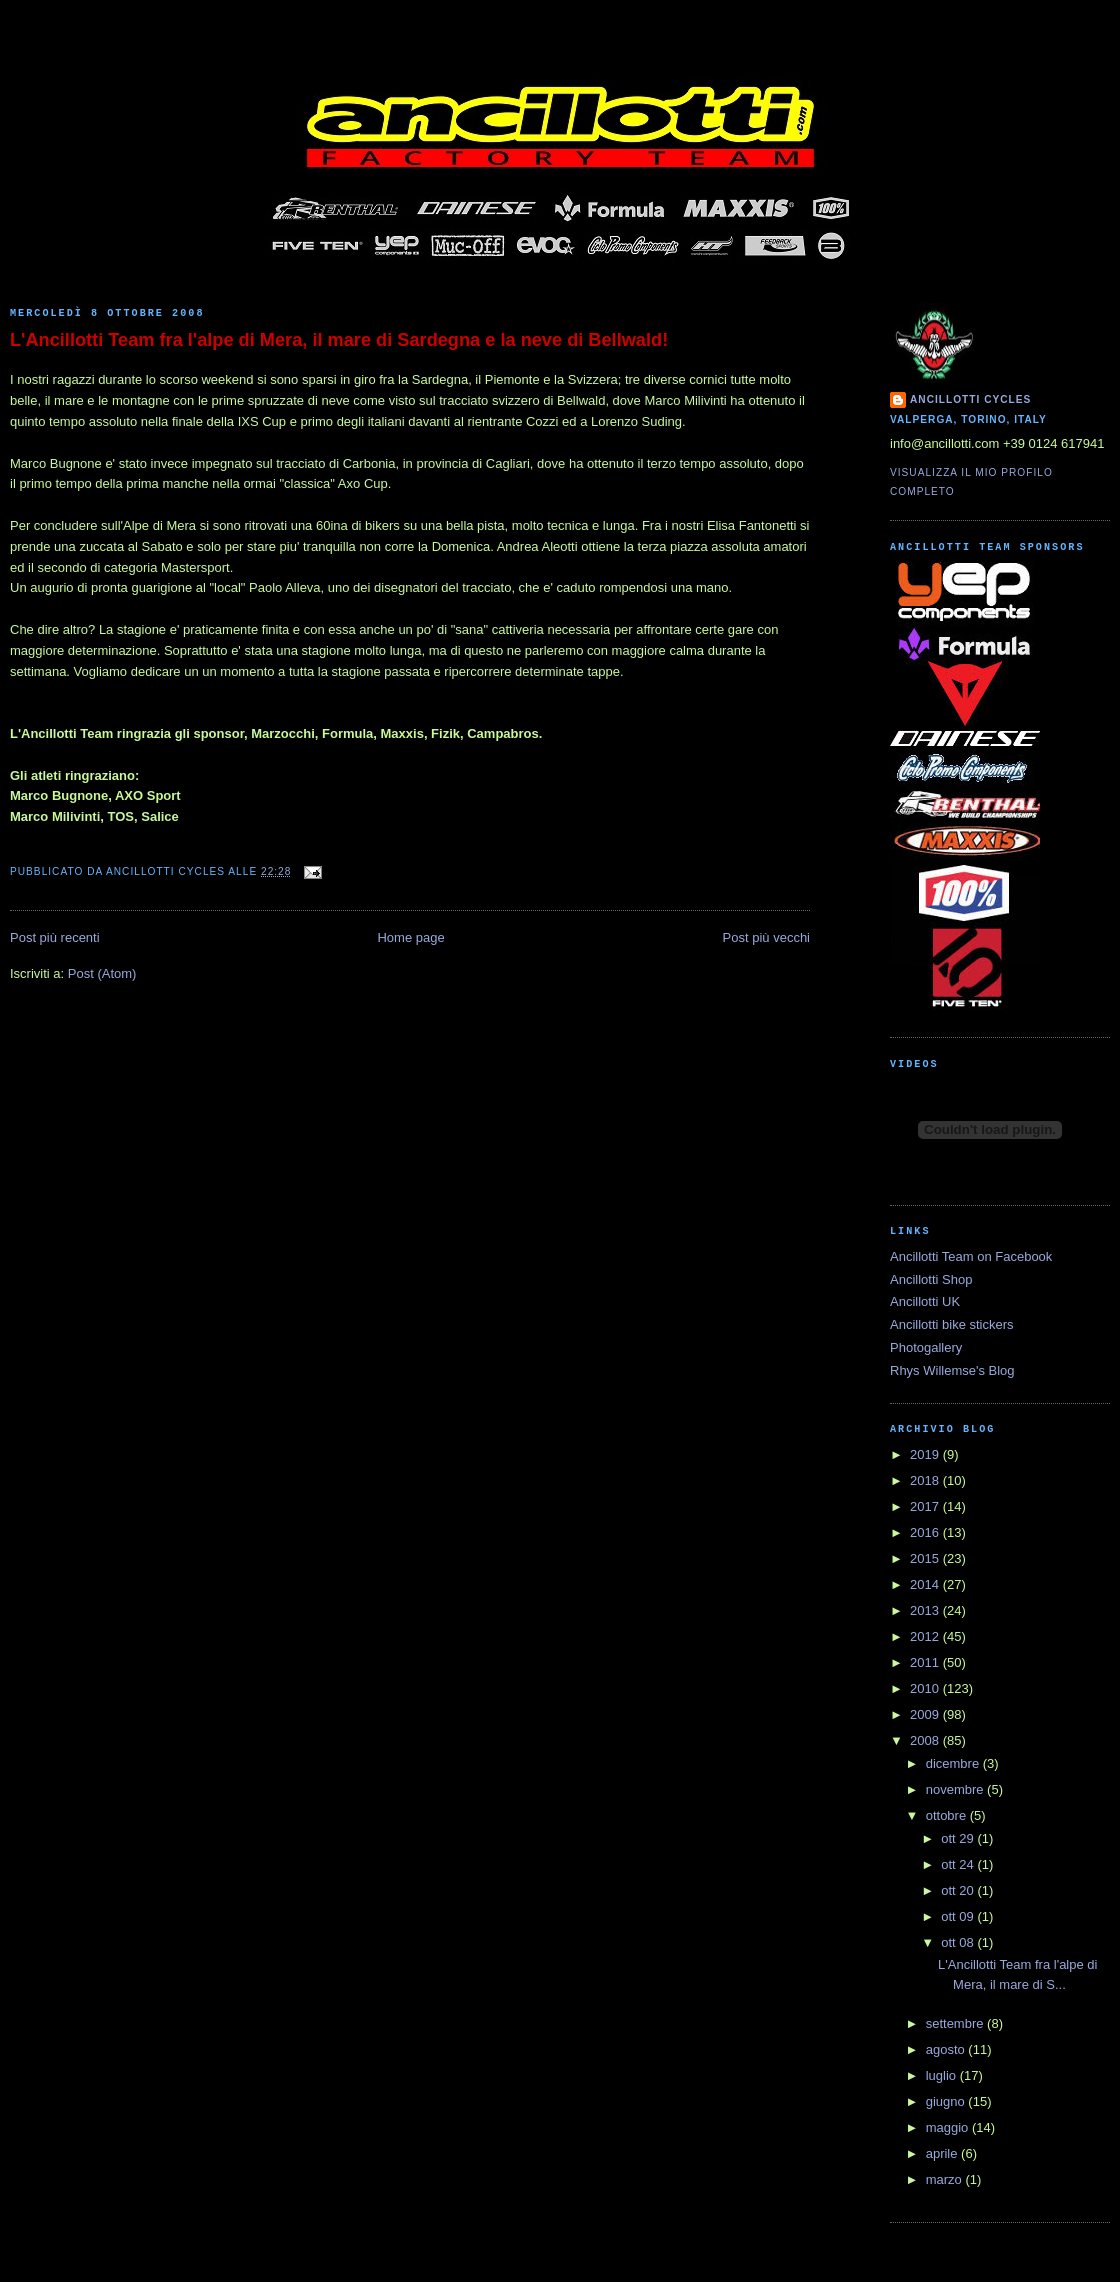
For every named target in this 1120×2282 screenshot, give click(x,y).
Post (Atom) (102, 973)
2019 (926, 1454)
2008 (926, 1740)
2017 (926, 1506)
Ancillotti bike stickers (952, 1324)
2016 (926, 1532)
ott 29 (959, 1838)
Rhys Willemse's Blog (952, 1370)
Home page (410, 937)
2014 (926, 1584)
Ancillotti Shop (931, 1279)
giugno (947, 2101)
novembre (956, 1789)
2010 (926, 1688)
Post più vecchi (766, 937)
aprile (943, 2153)
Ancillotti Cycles (970, 399)
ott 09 (959, 1916)
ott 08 (959, 1942)
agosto (947, 2049)
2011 (926, 1662)
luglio (943, 2075)
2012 (926, 1636)
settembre (956, 2023)
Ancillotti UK (925, 1301)
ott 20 (959, 1890)
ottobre (948, 1815)
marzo (946, 2179)
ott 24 (959, 1864)
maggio (949, 2127)
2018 (926, 1480)
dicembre (954, 1763)
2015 (926, 1558)
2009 (926, 1714)
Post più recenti (55, 937)
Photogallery (926, 1347)
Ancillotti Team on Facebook (971, 1256)
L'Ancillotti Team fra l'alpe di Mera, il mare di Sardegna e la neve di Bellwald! (339, 340)
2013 (926, 1610)
